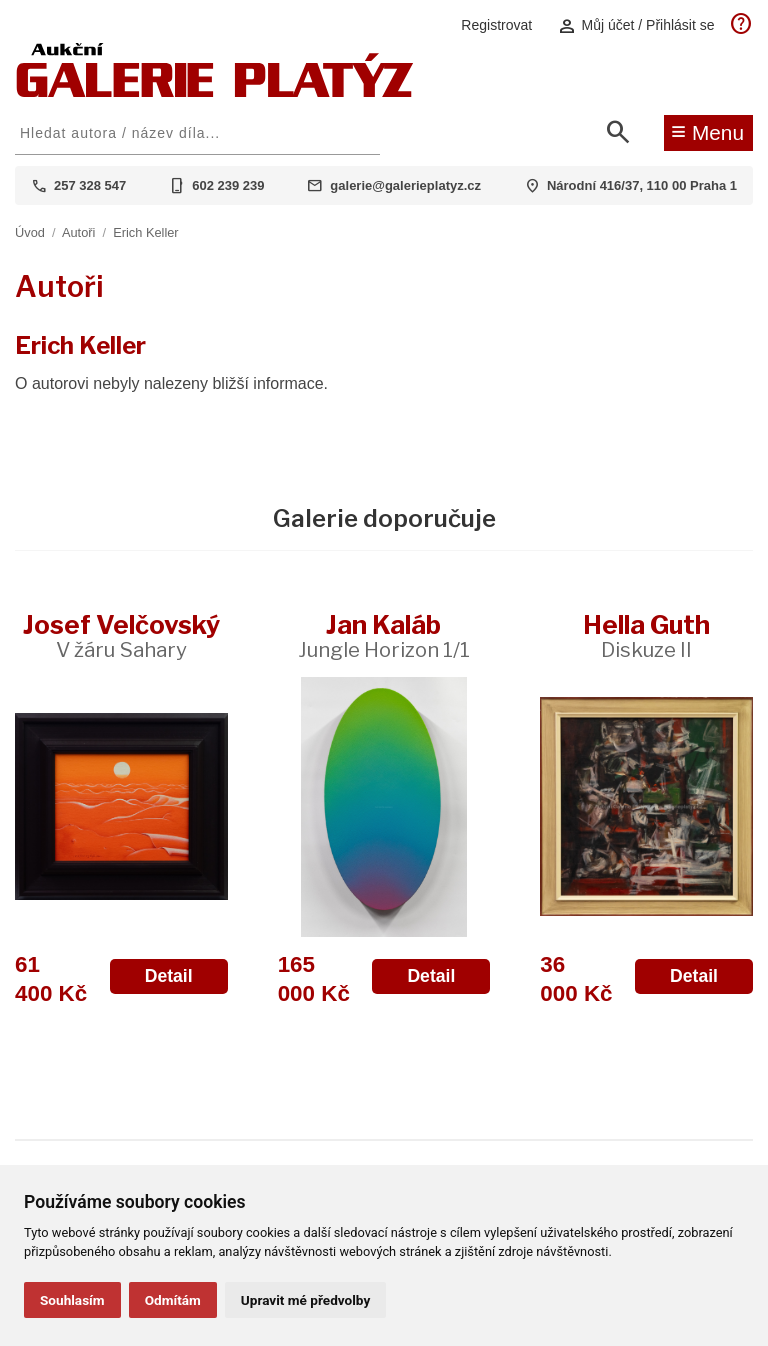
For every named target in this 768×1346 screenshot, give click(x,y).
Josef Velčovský (121, 635)
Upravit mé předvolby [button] (305, 1300)
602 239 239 (228, 185)
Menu (707, 131)
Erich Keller (145, 232)
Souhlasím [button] (72, 1300)
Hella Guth (646, 635)
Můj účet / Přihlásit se (636, 25)
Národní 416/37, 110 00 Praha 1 (642, 185)
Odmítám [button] (173, 1300)
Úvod (30, 232)
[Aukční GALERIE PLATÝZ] (215, 92)
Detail (169, 976)
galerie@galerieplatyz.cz (405, 185)
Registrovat (496, 25)
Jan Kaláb (384, 635)
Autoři (78, 232)
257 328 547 (90, 185)
